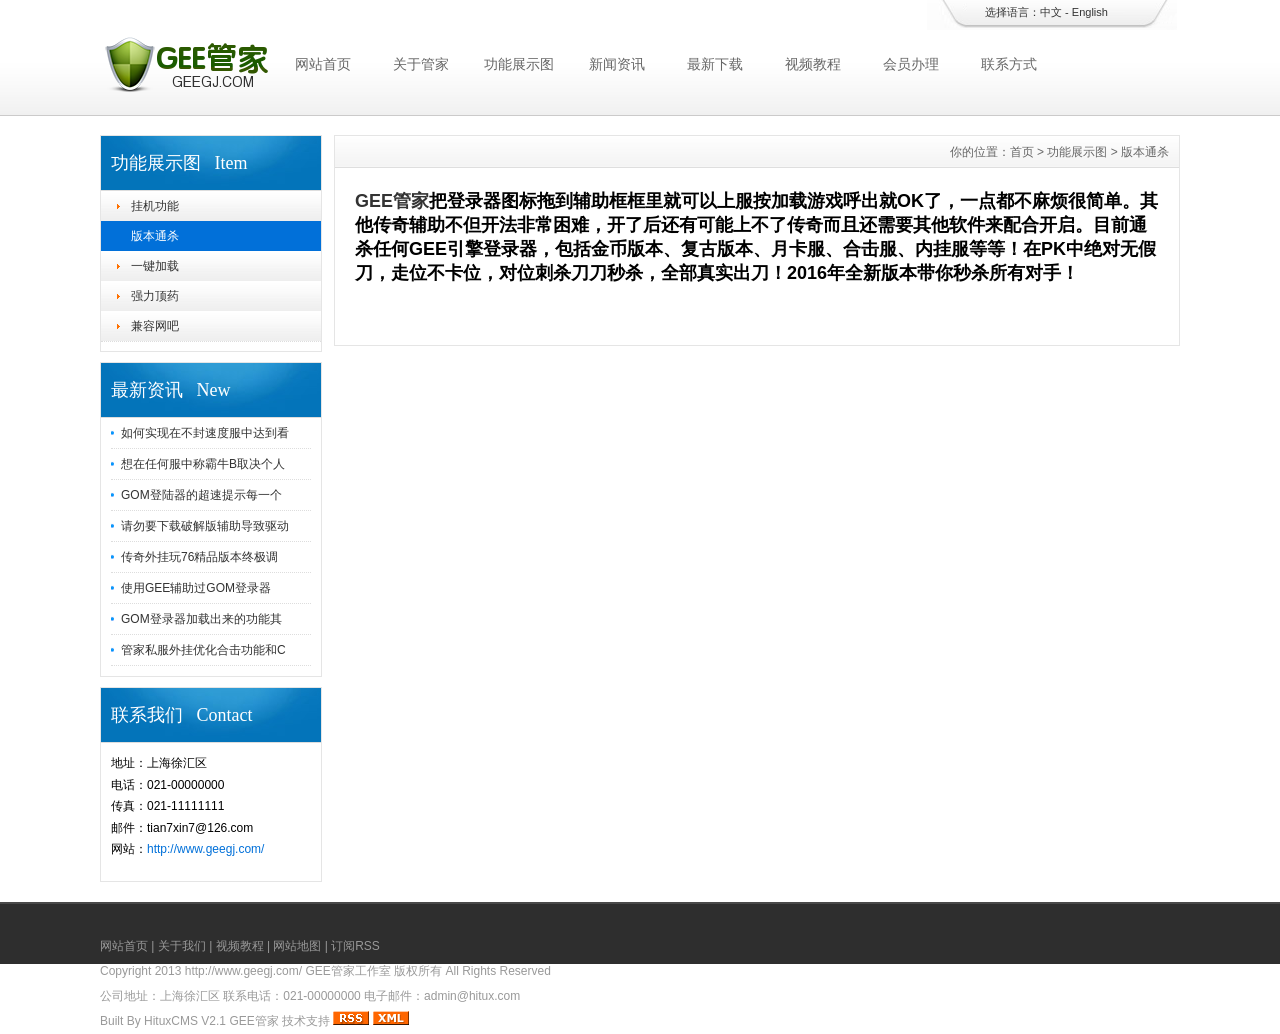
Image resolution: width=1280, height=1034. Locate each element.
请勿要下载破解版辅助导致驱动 (205, 526)
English (1090, 12)
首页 (1022, 152)
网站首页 (323, 64)
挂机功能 (155, 206)
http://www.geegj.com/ (205, 849)
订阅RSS (355, 946)
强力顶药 (155, 296)
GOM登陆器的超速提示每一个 (201, 495)
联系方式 (1009, 64)
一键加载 (155, 266)
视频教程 (813, 64)
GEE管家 (392, 201)
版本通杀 (155, 236)
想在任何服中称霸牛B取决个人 (203, 464)
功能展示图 (519, 64)
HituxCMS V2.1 (185, 1021)
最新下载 (715, 64)
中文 (1051, 12)
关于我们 (182, 946)
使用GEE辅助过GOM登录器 (196, 588)
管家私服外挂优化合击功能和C (203, 650)
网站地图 (297, 946)
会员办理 (911, 64)
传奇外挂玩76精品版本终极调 (199, 557)
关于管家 (421, 64)
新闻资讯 (617, 64)
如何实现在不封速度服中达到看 (205, 433)
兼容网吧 (155, 326)
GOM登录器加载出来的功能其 (201, 619)
